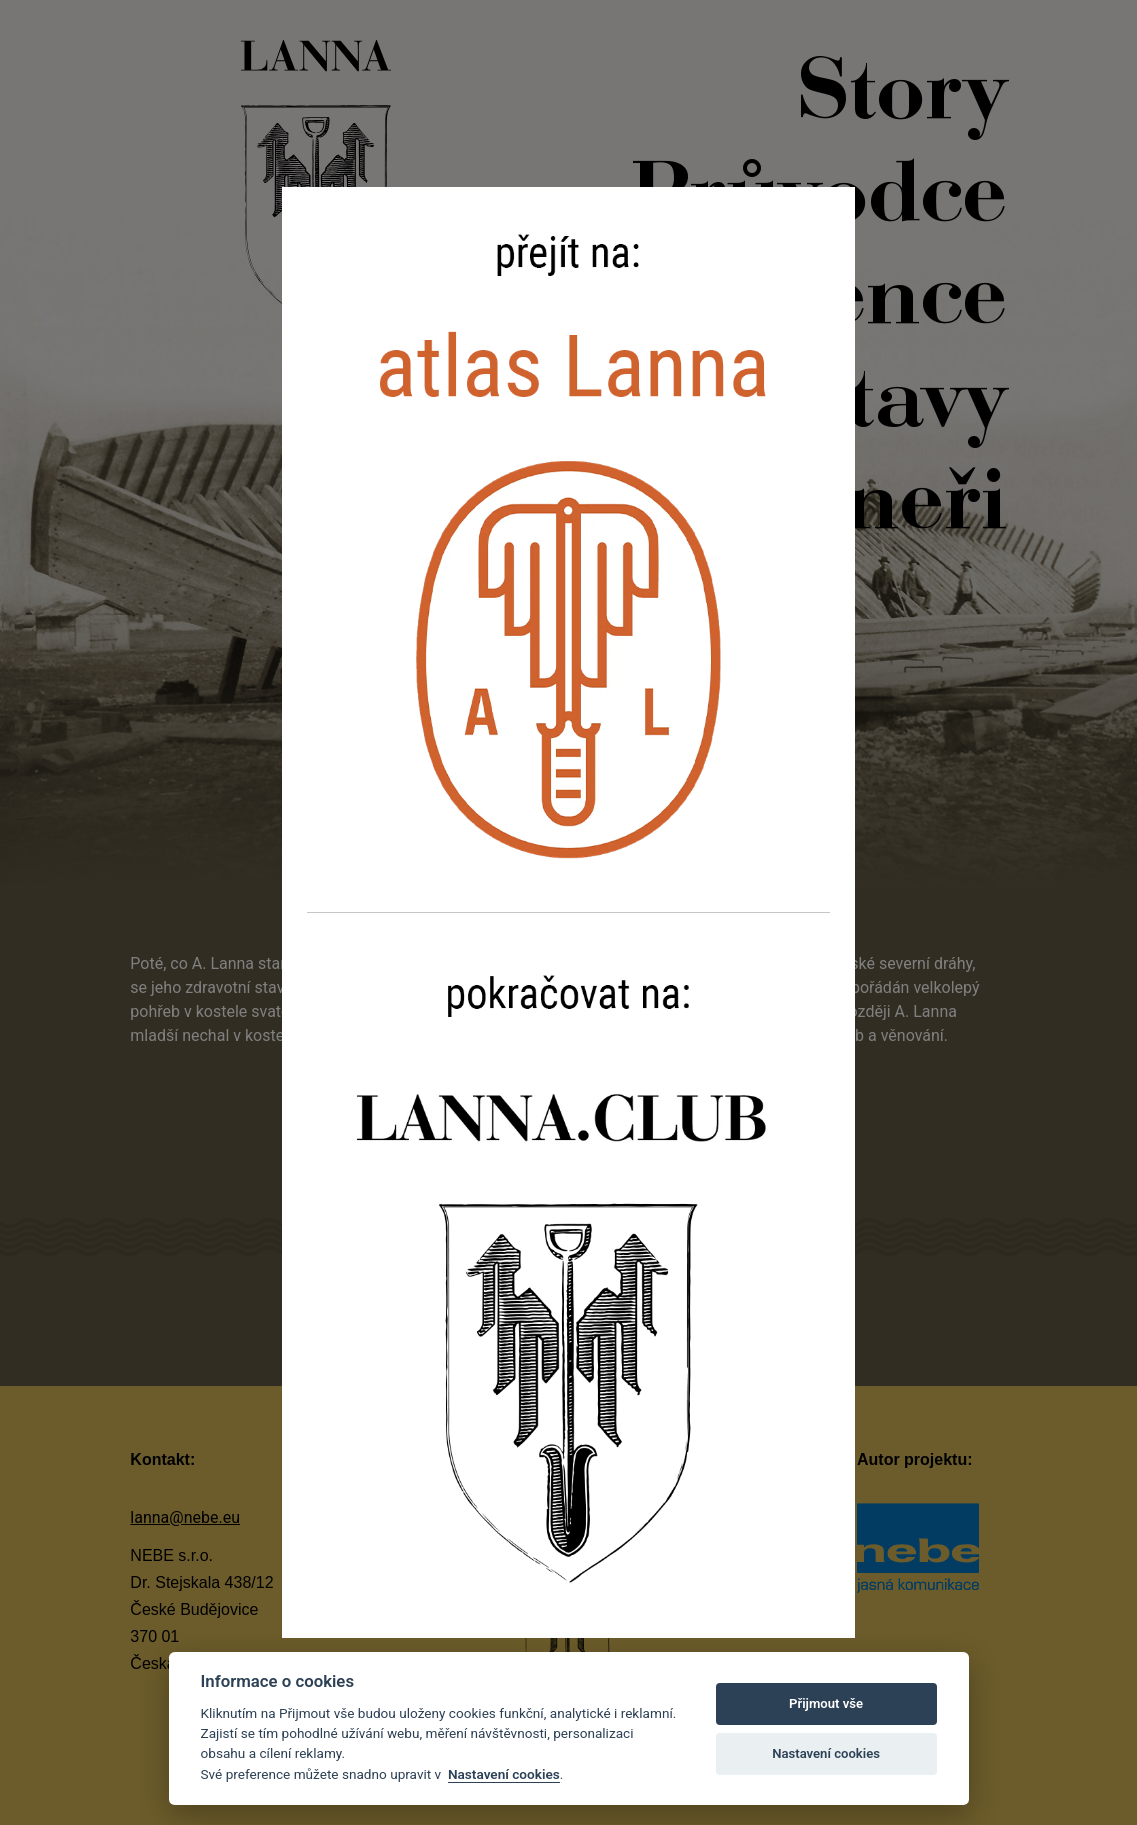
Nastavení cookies (504, 1774)
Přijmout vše (826, 1703)
